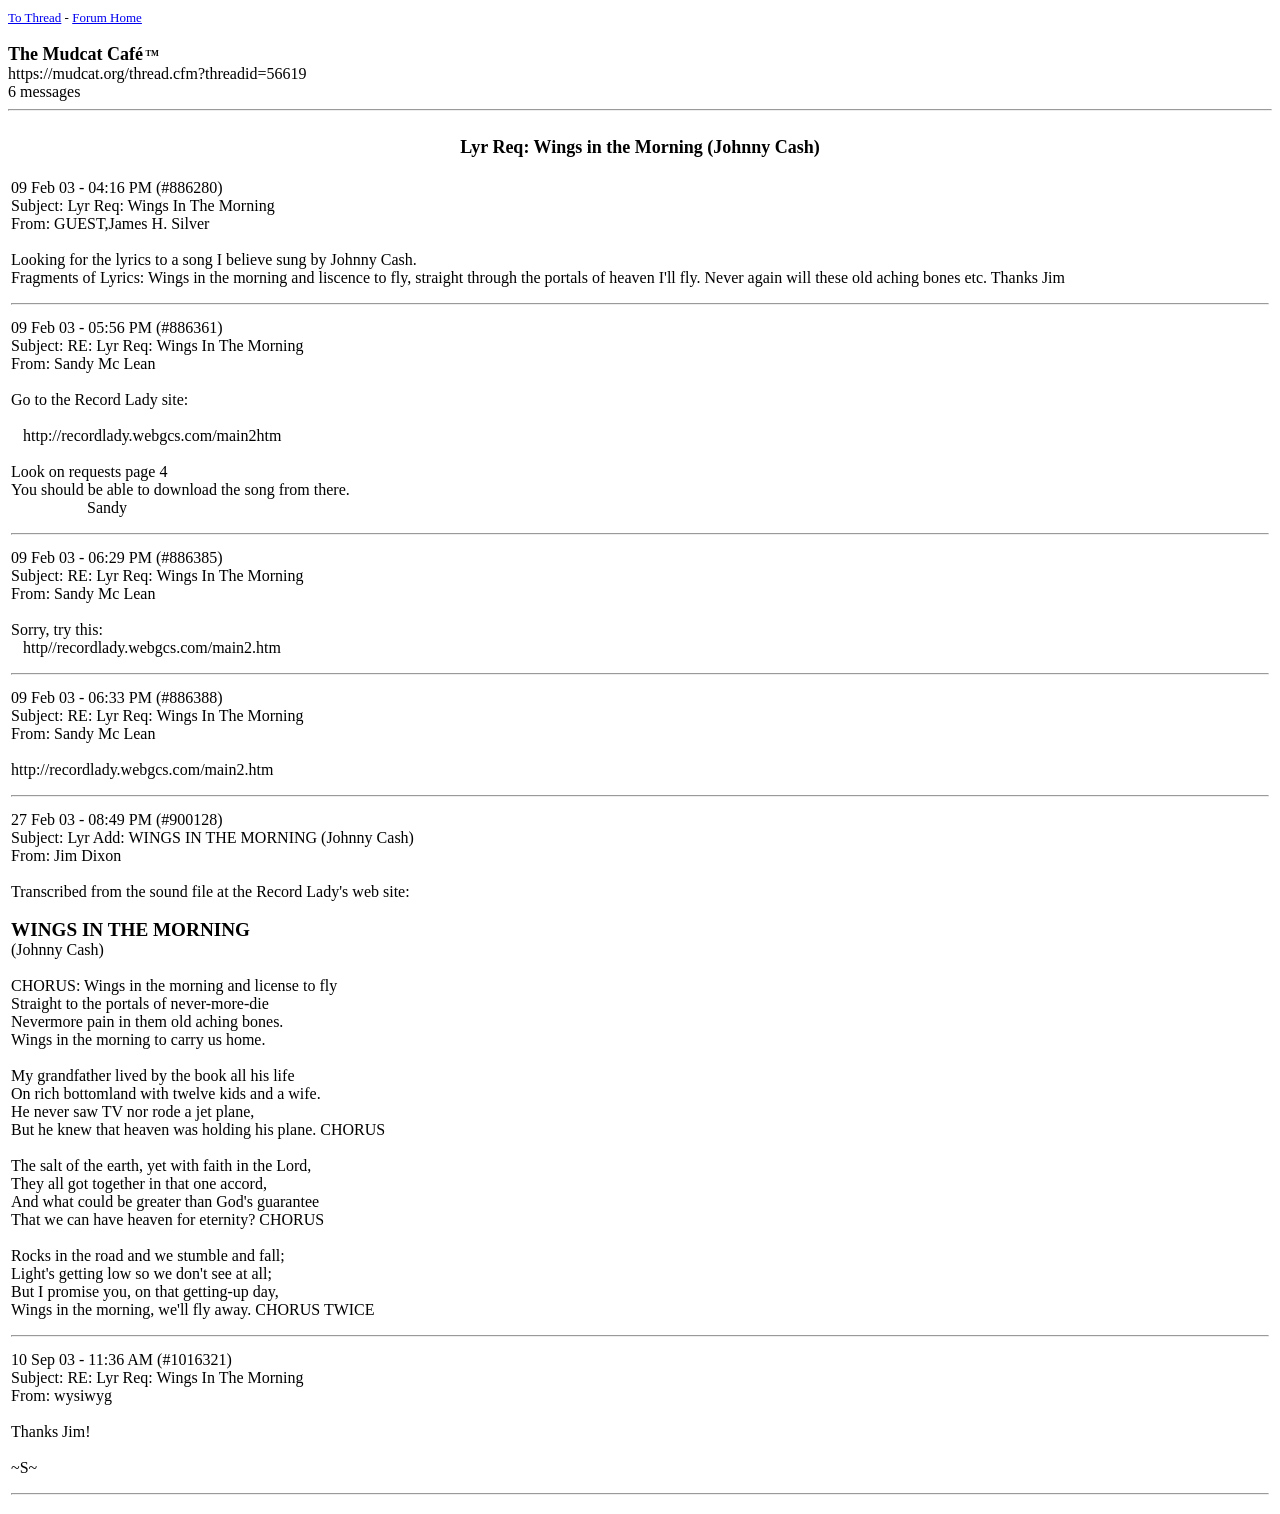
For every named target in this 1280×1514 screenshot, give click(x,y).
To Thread (34, 17)
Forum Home (107, 17)
